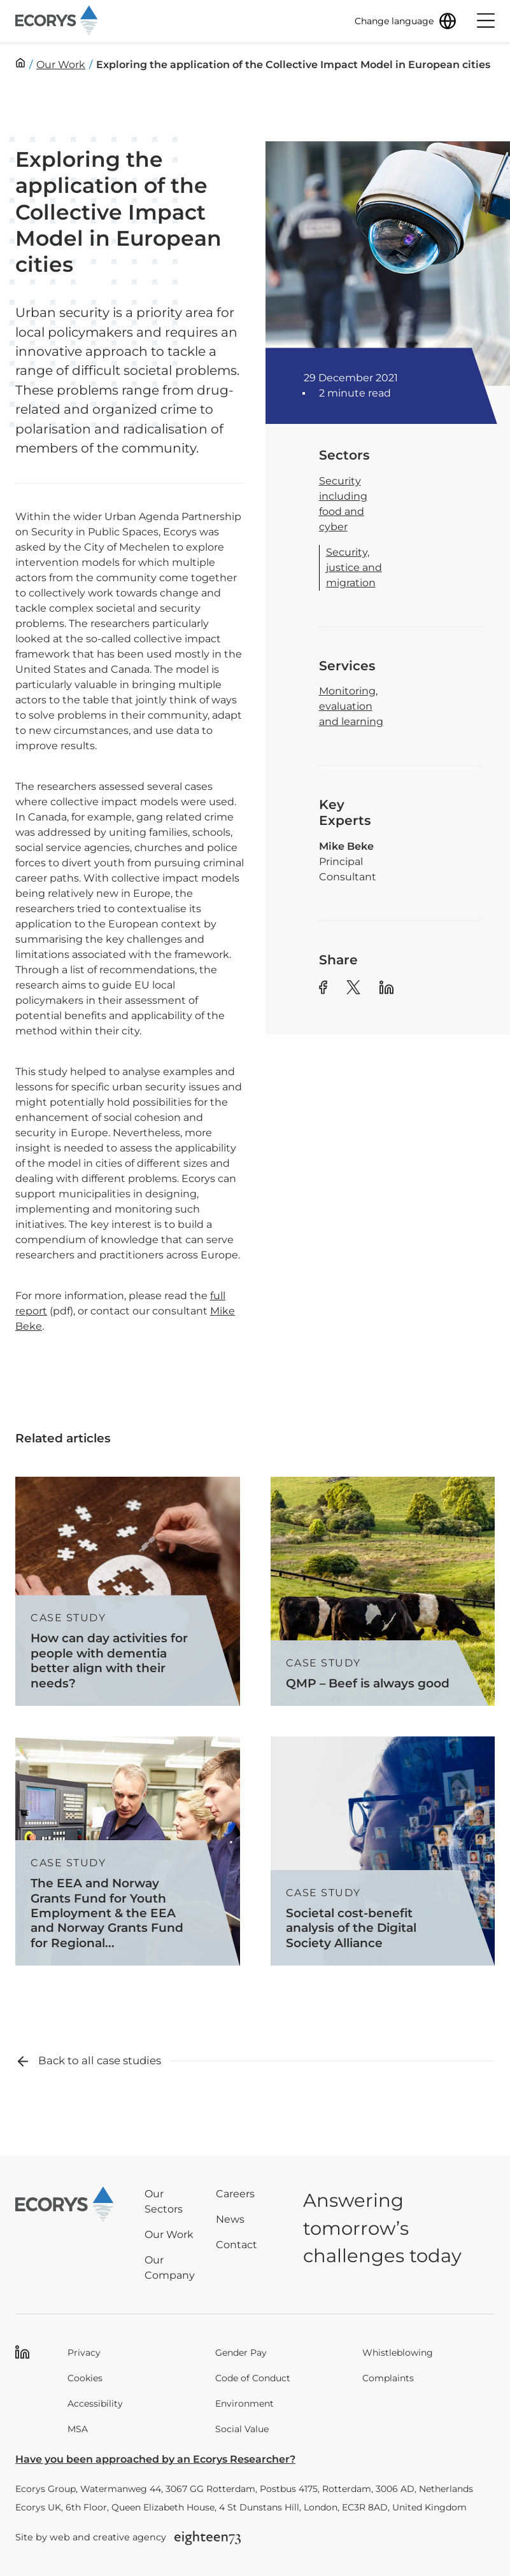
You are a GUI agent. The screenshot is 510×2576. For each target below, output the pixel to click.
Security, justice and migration (354, 567)
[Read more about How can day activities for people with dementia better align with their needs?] (127, 1591)
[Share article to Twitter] (353, 989)
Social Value (242, 2429)
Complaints (388, 2378)
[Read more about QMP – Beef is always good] (383, 1591)
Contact (236, 2245)
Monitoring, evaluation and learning (351, 706)
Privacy (84, 2352)
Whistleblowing (397, 2352)
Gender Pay (241, 2352)
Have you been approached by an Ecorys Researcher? (155, 2459)
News (230, 2219)
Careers (235, 2194)
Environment (244, 2403)
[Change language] (406, 21)
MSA (77, 2429)
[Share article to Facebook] (323, 989)
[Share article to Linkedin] (386, 989)
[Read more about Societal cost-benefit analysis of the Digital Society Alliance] (383, 1851)
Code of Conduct (252, 2378)
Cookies (85, 2378)
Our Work (169, 2234)
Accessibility (95, 2403)
